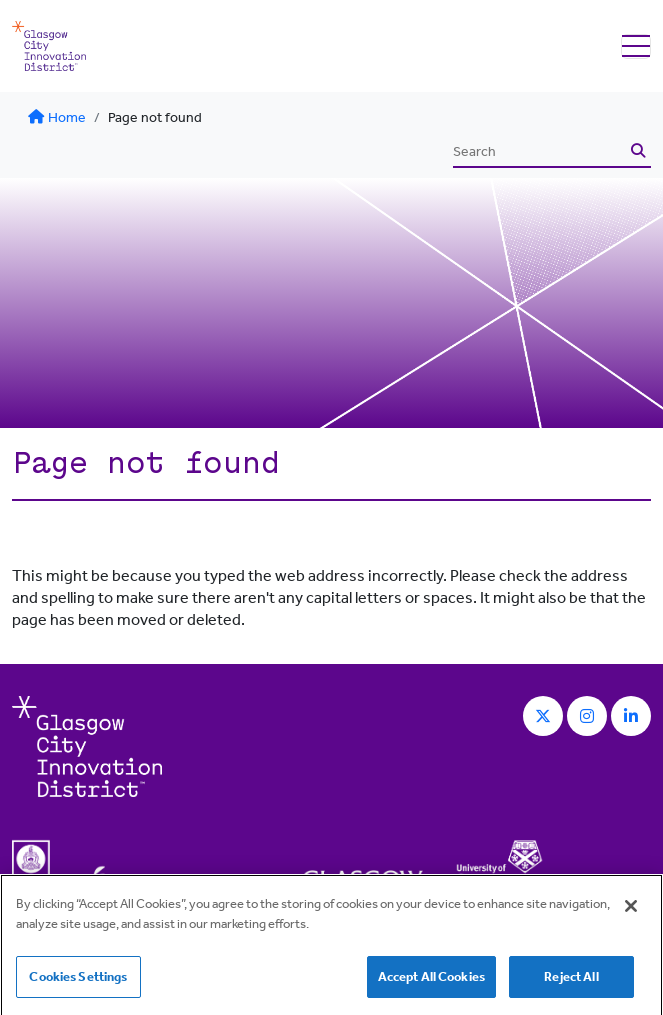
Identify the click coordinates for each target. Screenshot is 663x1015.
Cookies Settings (78, 981)
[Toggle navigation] (636, 46)
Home (57, 117)
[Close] (631, 911)
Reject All (571, 981)
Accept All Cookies (431, 981)
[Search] (539, 152)
